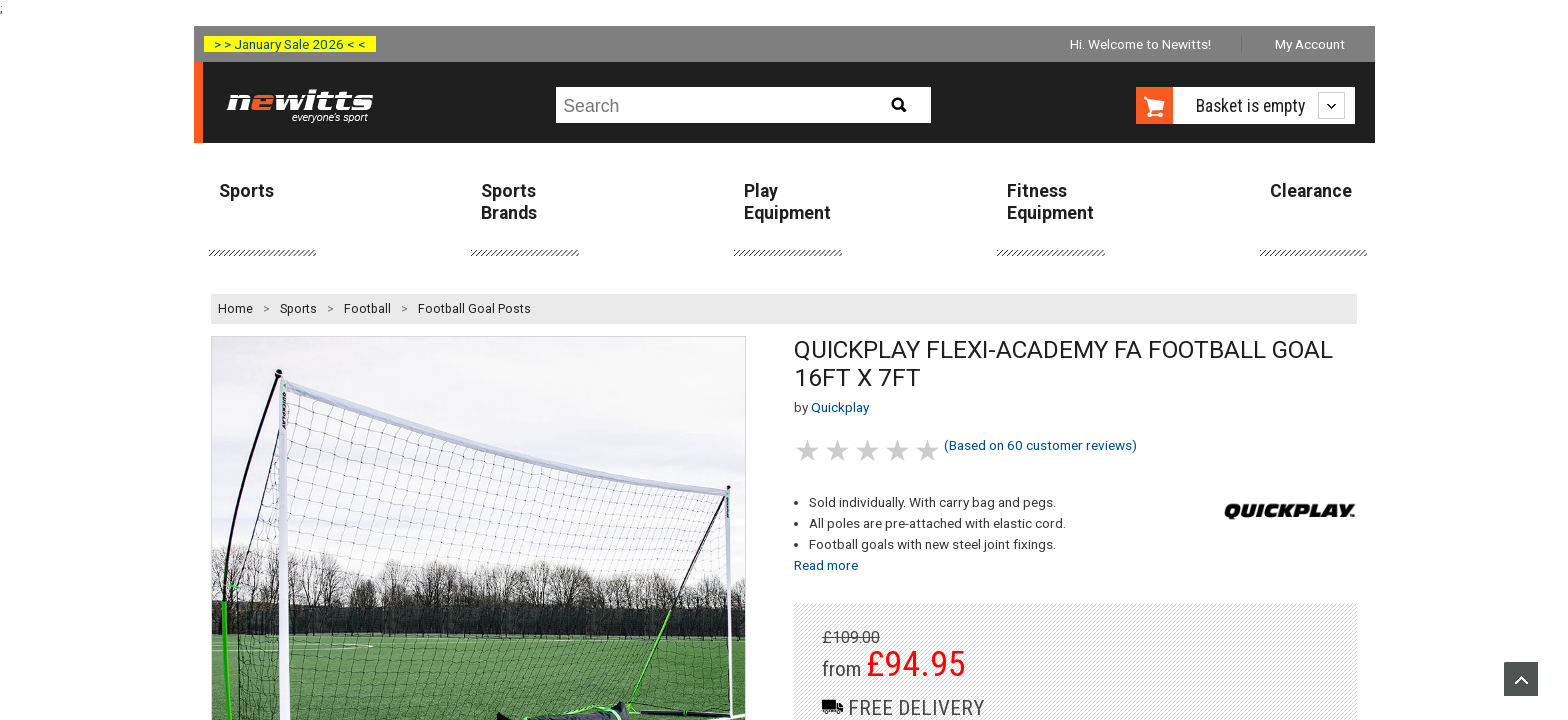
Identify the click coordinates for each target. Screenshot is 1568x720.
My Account (1310, 44)
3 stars (869, 450)
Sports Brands (509, 201)
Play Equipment (787, 201)
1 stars (809, 450)
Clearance (1311, 191)
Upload (1521, 679)
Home (235, 309)
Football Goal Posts (474, 309)
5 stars (929, 450)
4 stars (899, 450)
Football (367, 309)
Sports (246, 191)
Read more (826, 565)
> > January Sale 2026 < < (290, 44)
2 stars (839, 450)
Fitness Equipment (1050, 201)
